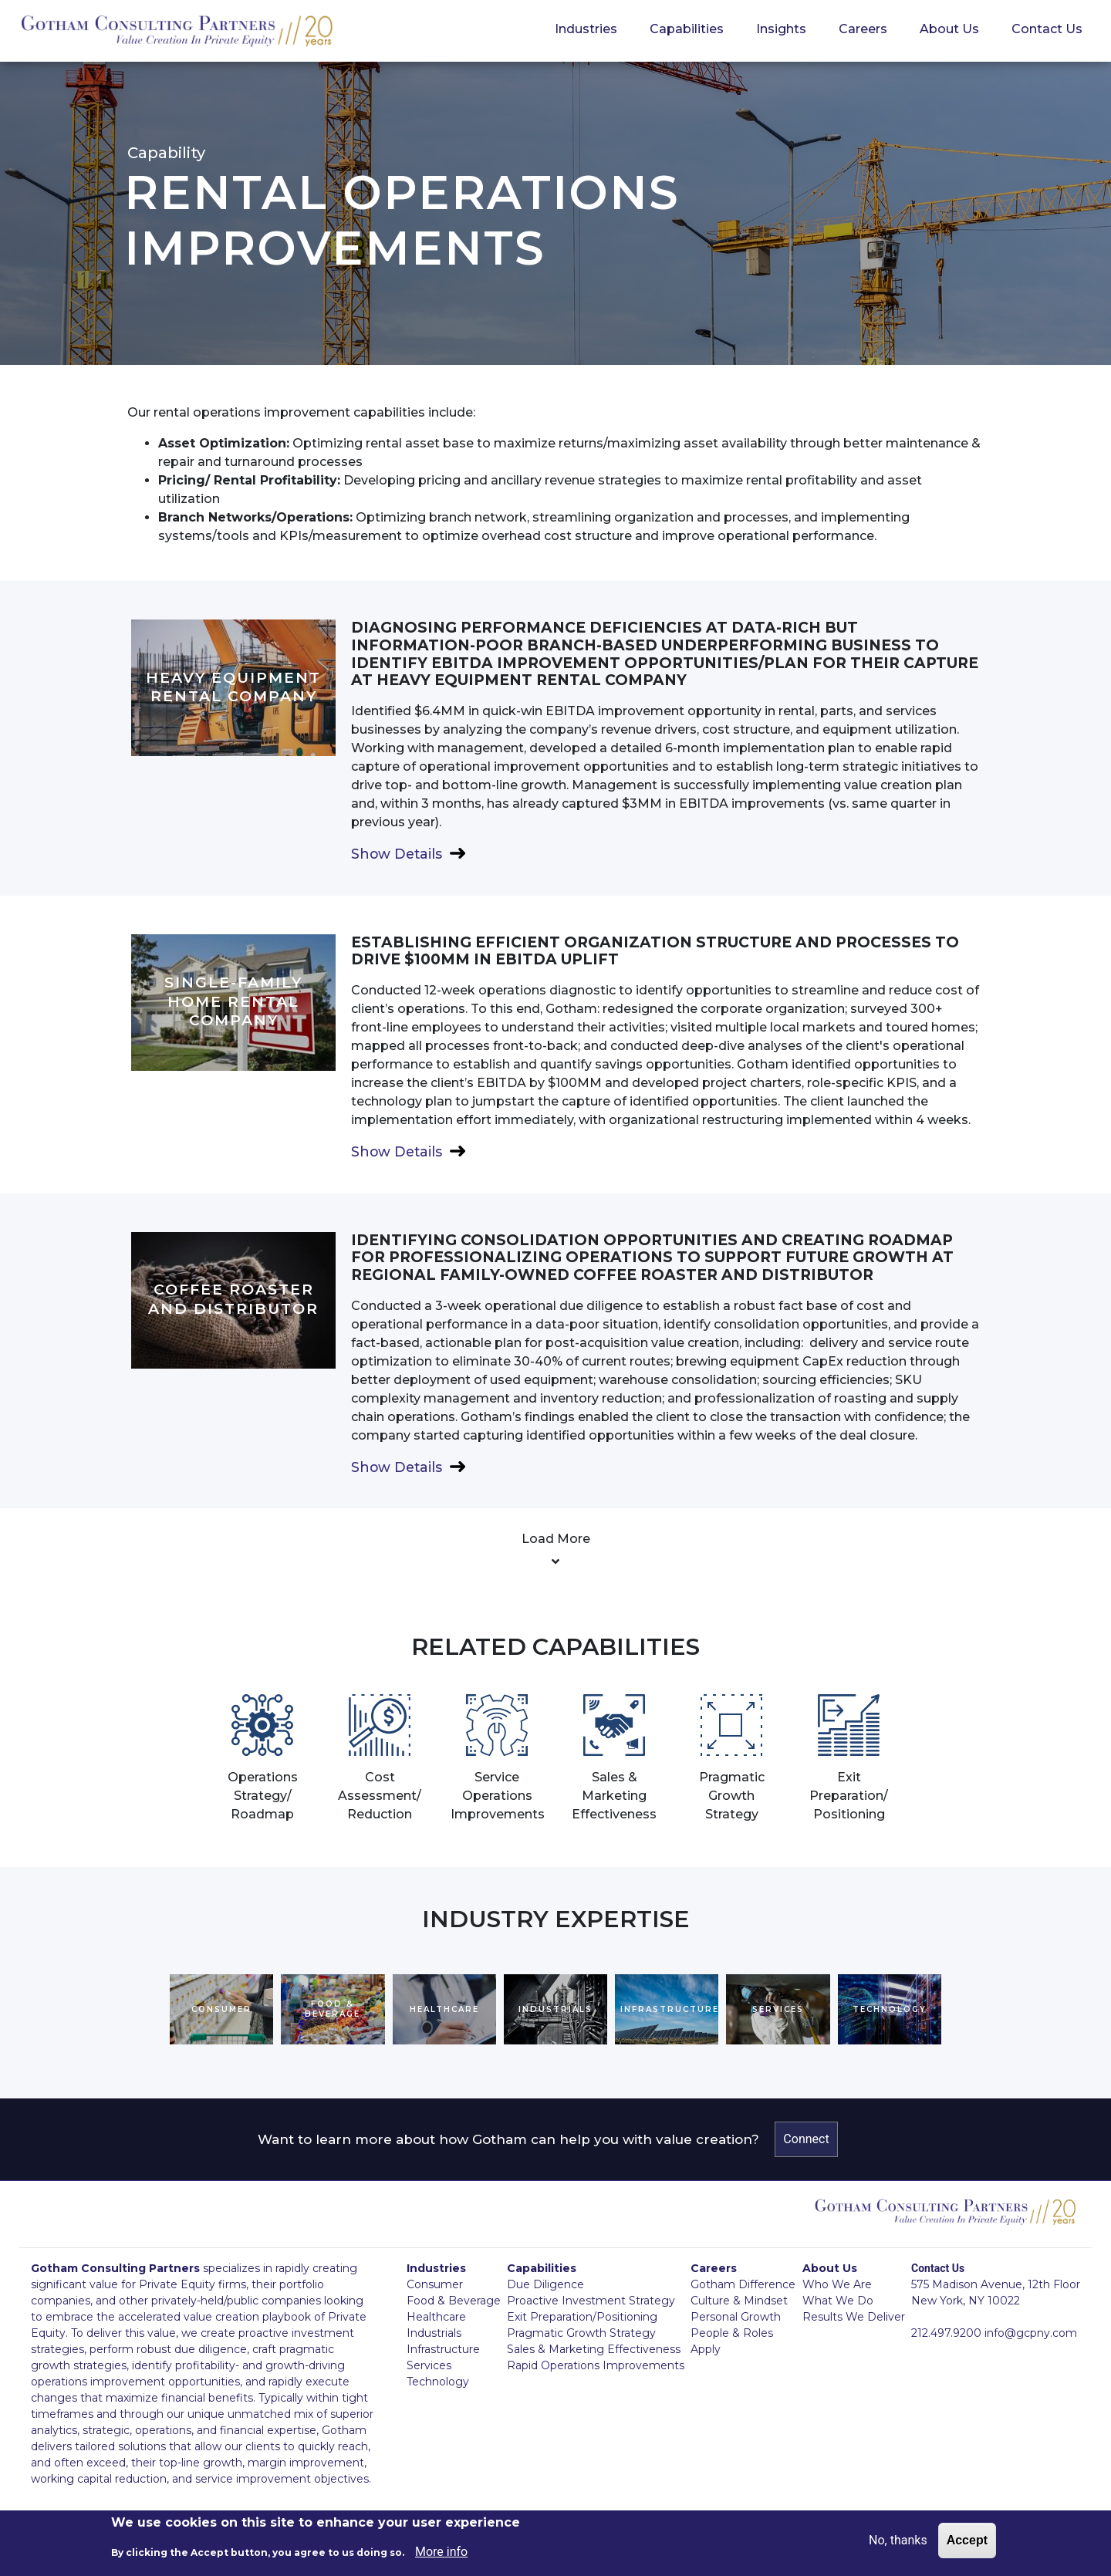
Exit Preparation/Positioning (582, 2317)
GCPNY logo (945, 2215)
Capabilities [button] (687, 29)
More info (441, 2552)
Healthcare (436, 2317)
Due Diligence (545, 2284)
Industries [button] (586, 29)
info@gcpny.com (1030, 2333)
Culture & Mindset (739, 2301)
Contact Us (1046, 29)
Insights (781, 29)
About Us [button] (949, 29)
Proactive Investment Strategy (591, 2301)
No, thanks (898, 2540)
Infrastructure (443, 2349)
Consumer (435, 2284)
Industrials (434, 2333)
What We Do (837, 2301)
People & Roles (732, 2333)
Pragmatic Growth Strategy (581, 2333)
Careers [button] (863, 29)
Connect (806, 2139)
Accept (967, 2540)
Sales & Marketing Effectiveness (593, 2349)
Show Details (396, 854)
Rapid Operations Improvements (595, 2365)
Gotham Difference (743, 2284)
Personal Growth (736, 2317)
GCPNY (176, 31)
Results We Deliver (853, 2317)
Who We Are (837, 2284)
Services (429, 2365)
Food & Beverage (454, 2301)
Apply (706, 2349)
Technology (438, 2382)
